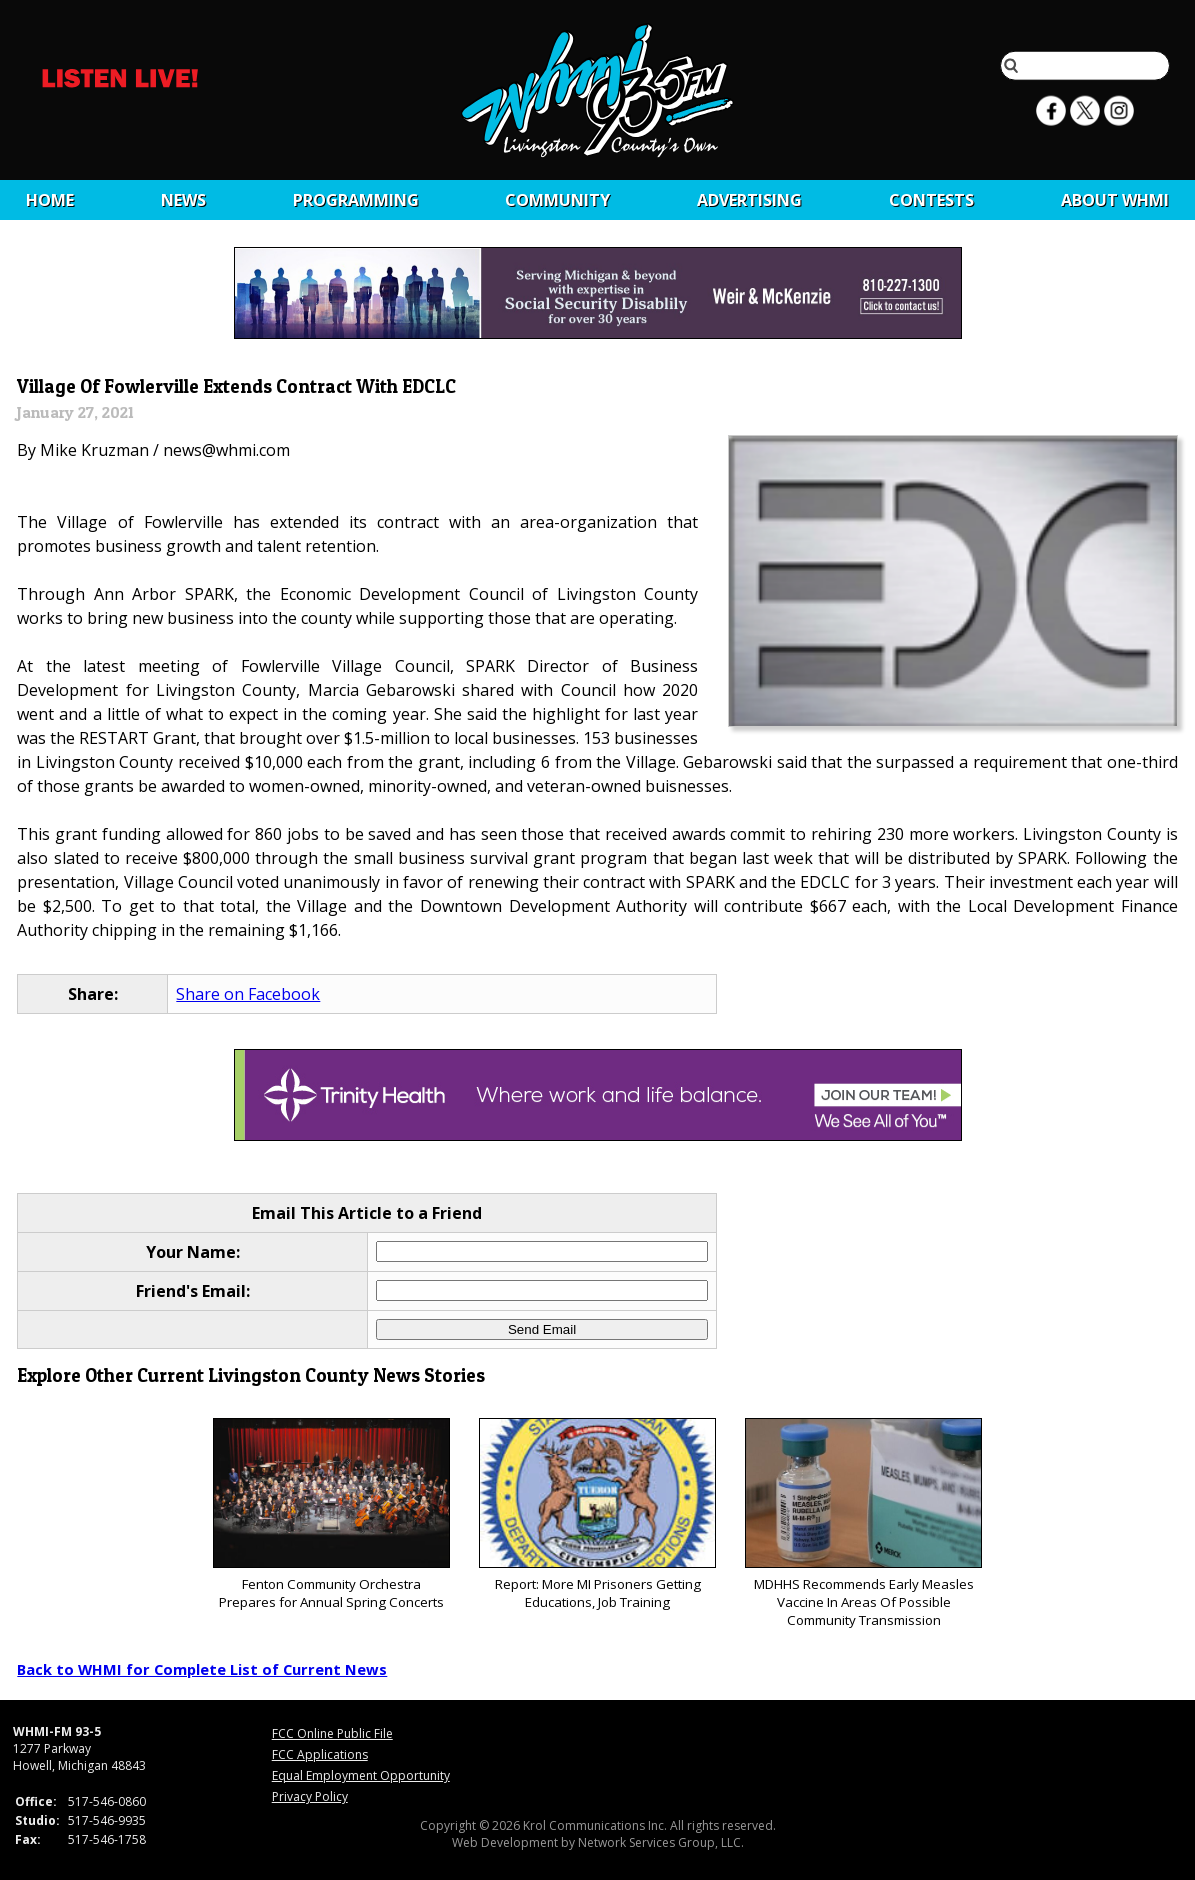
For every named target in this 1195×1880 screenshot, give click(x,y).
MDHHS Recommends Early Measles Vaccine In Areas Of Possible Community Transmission (863, 1523)
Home (50, 200)
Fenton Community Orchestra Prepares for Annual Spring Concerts (331, 1514)
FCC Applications (320, 1754)
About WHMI (1115, 200)
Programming (356, 200)
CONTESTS (931, 200)
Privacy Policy (310, 1796)
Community (557, 200)
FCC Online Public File (332, 1733)
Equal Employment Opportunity (361, 1775)
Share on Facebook (248, 994)
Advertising (749, 200)
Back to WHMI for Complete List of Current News (202, 1669)
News (183, 200)
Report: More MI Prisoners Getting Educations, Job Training (597, 1514)
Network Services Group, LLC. (661, 1842)
